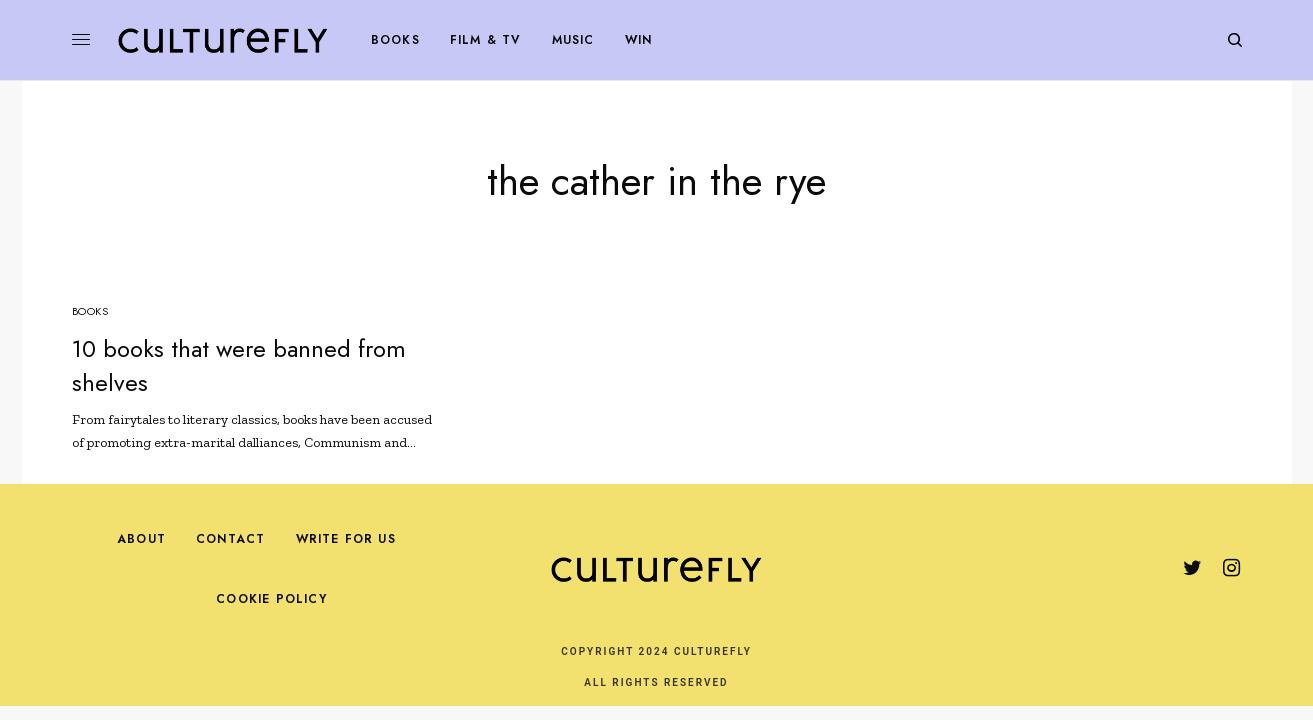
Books (90, 311)
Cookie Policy (271, 599)
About (141, 539)
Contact (230, 539)
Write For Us (346, 539)
